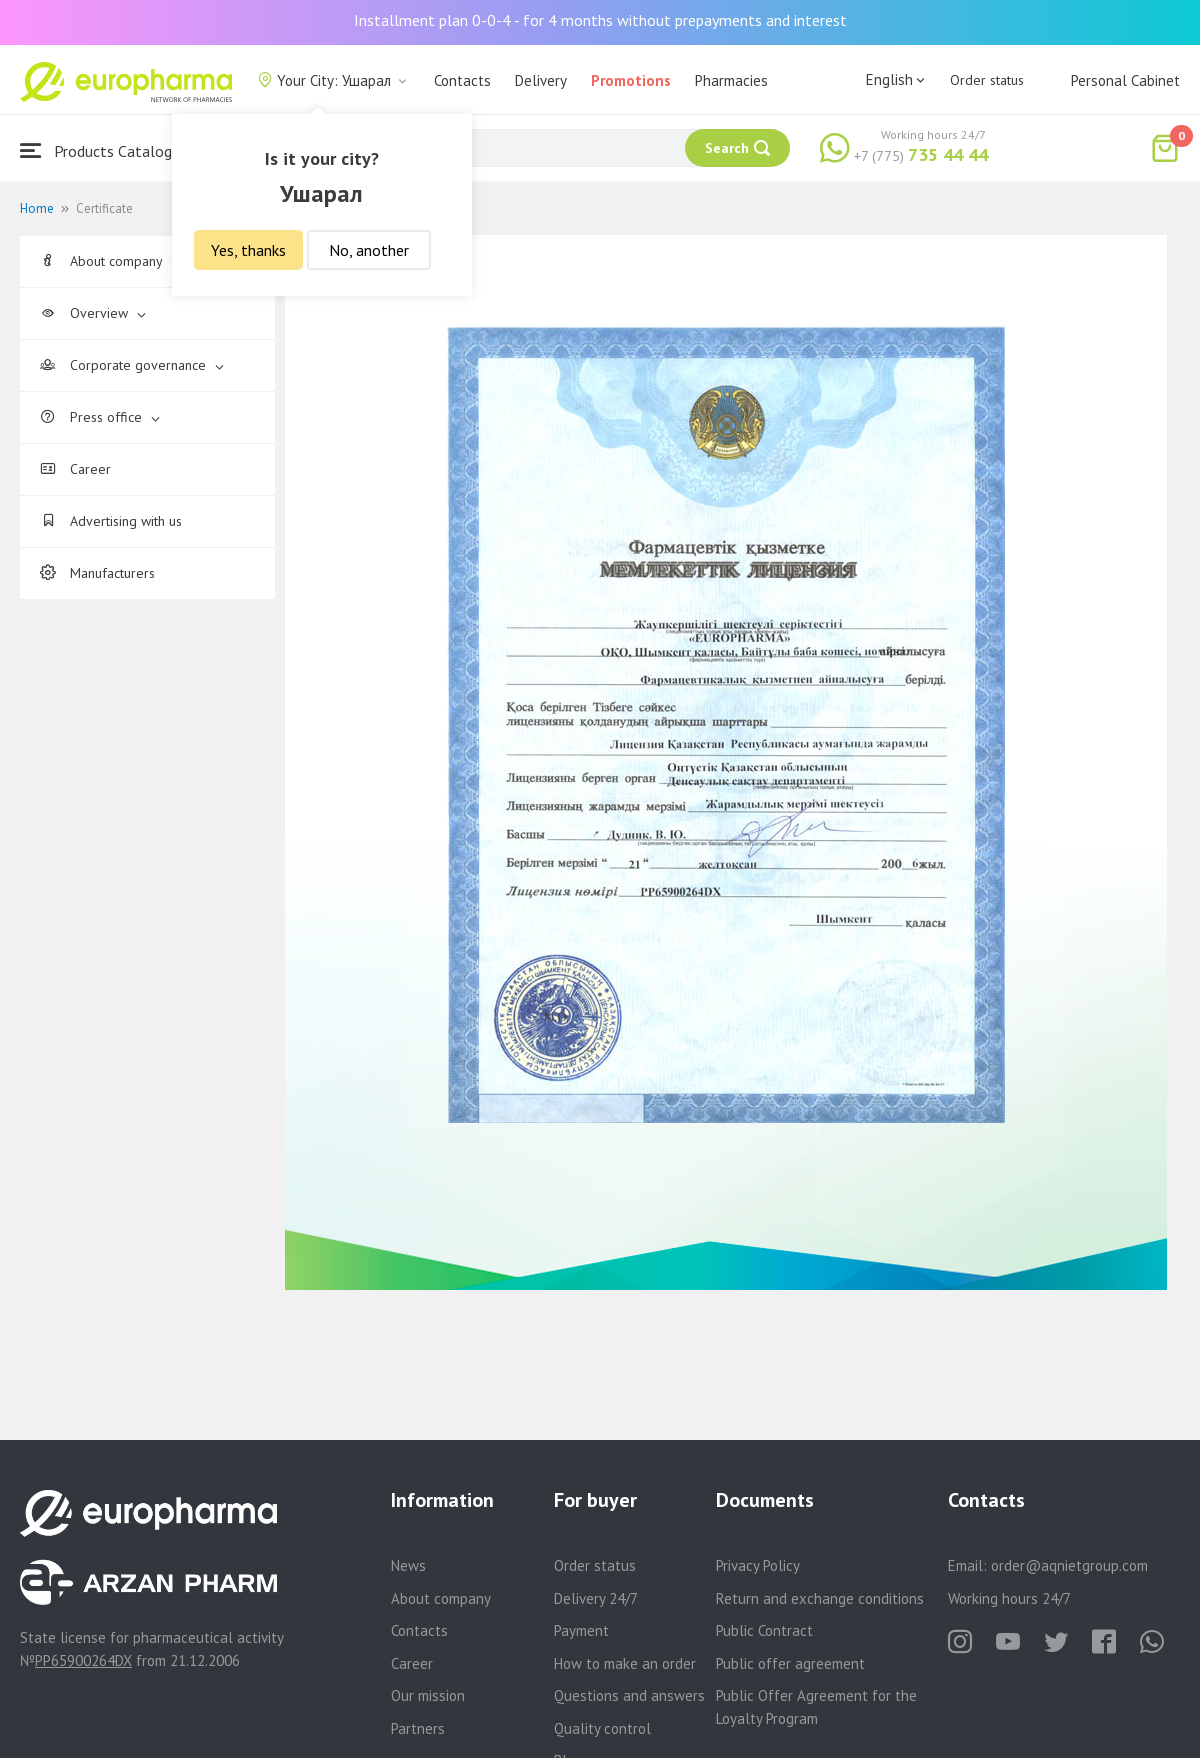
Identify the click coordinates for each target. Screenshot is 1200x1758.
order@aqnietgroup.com (1069, 1565)
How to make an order (625, 1663)
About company (110, 261)
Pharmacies (731, 80)
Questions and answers (629, 1695)
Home (37, 208)
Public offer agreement (790, 1663)
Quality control (602, 1728)
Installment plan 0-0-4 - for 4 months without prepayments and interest (600, 20)
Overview (93, 313)
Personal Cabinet (1125, 80)
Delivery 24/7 (596, 1598)
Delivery (541, 80)
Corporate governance (132, 365)
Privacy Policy (758, 1565)
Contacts (462, 80)
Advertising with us (111, 521)
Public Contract (764, 1630)
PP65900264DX (83, 1660)
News (408, 1565)
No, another (369, 250)
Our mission (428, 1695)
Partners (418, 1728)
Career (75, 469)
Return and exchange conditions (820, 1598)
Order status (987, 80)
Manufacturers (97, 573)
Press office (100, 417)
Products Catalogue (104, 150)
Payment (581, 1630)
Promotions (631, 80)
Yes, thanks (248, 250)
